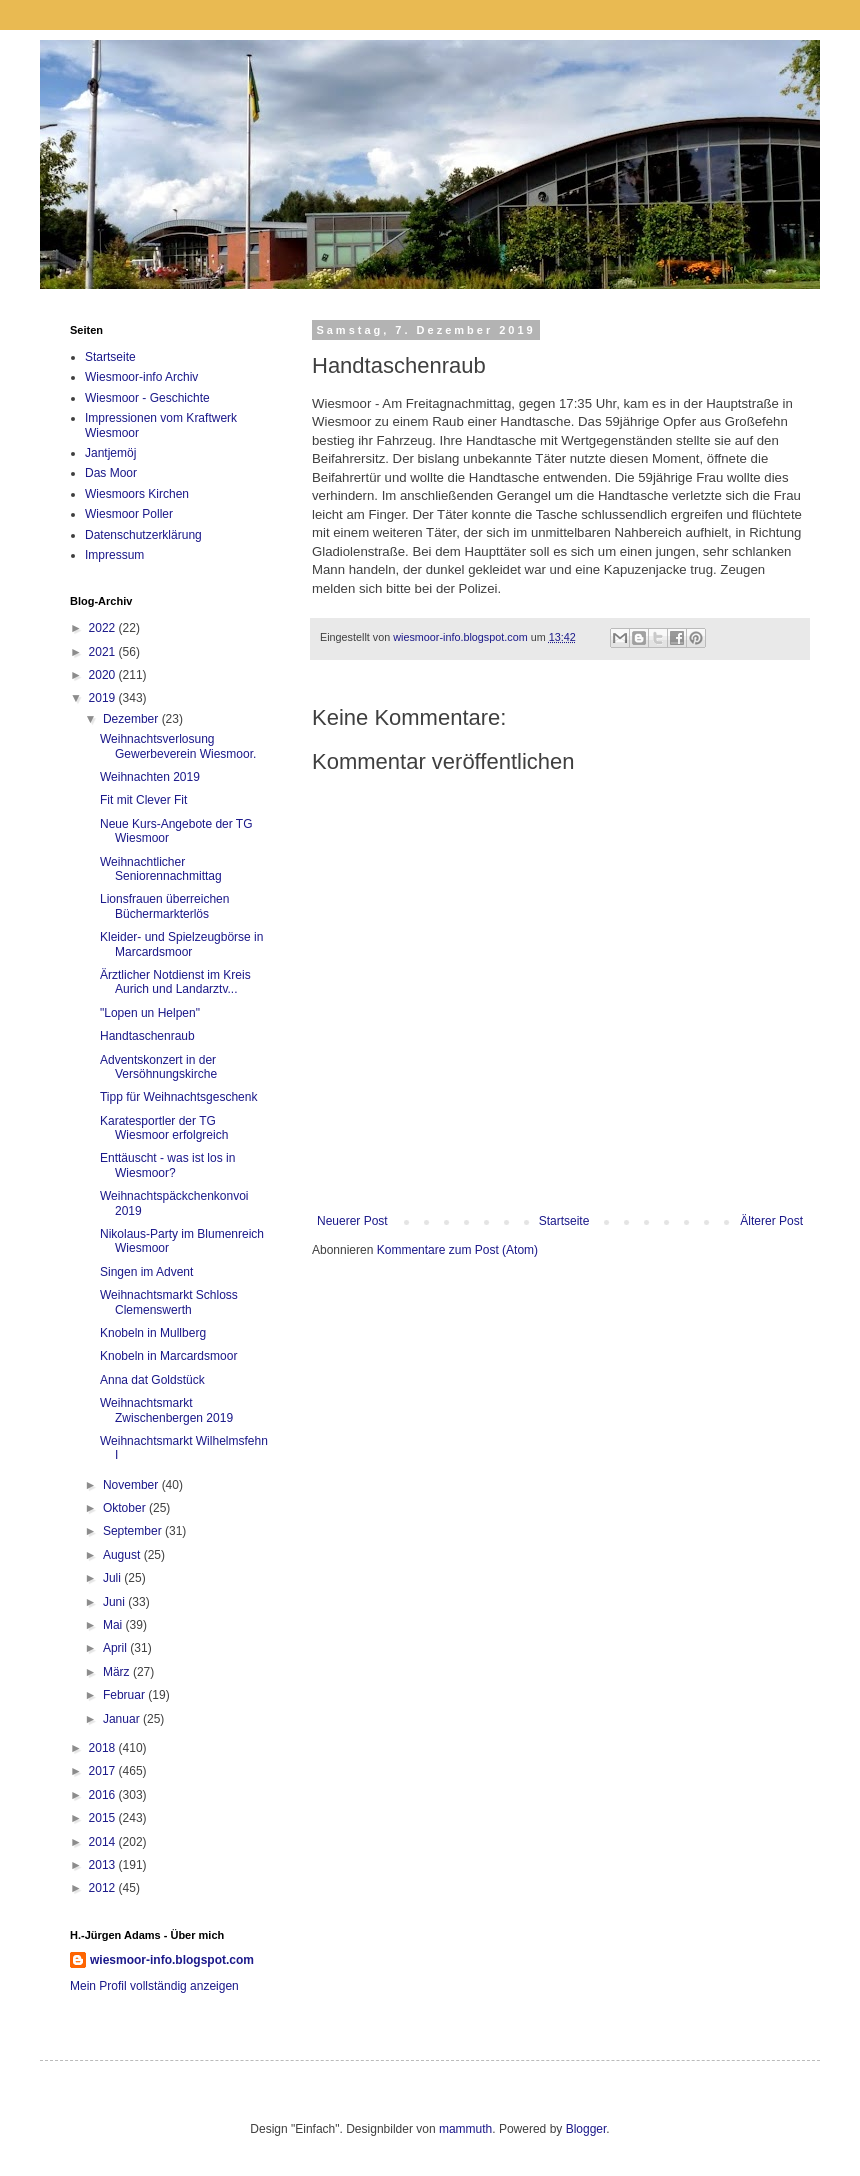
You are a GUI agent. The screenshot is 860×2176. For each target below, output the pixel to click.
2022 (104, 628)
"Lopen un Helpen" (150, 1013)
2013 (104, 1865)
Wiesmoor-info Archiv (141, 377)
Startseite (564, 1221)
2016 (104, 1795)
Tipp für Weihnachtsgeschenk (178, 1097)
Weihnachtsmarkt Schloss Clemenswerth (169, 1302)
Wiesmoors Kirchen (137, 494)
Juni (115, 1602)
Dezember (132, 719)
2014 (104, 1842)
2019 (104, 698)
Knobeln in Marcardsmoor (168, 1356)
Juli (113, 1578)
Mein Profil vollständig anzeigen (154, 1986)
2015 (104, 1818)
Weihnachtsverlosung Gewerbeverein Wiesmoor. (178, 746)
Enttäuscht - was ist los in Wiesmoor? (167, 1165)
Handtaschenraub (147, 1036)
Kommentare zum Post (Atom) (457, 1250)
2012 (104, 1888)
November (132, 1485)
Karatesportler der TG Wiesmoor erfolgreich (164, 1128)
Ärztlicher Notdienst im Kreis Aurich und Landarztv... (175, 982)
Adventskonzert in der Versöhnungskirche (158, 1067)
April (116, 1648)
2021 (104, 652)
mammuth (465, 2129)
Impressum (114, 555)
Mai (114, 1625)
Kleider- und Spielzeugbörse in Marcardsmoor (181, 944)
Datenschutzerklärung (143, 535)
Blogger (586, 2129)
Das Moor (111, 473)
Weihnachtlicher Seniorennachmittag (161, 869)
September (134, 1531)
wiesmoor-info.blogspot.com (172, 1960)
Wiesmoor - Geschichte (147, 398)
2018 (104, 1748)
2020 (104, 675)
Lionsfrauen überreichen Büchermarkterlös (164, 906)
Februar (125, 1695)
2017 (104, 1771)
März (118, 1672)
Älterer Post (771, 1221)
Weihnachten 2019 (150, 777)
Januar (123, 1719)
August (123, 1555)
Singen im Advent (146, 1272)
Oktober (126, 1508)
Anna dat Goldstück (152, 1380)
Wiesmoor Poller (129, 514)
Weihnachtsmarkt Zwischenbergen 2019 (166, 1410)
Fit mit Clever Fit (143, 800)
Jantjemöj (110, 453)
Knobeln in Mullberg (153, 1333)
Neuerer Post (352, 1221)
